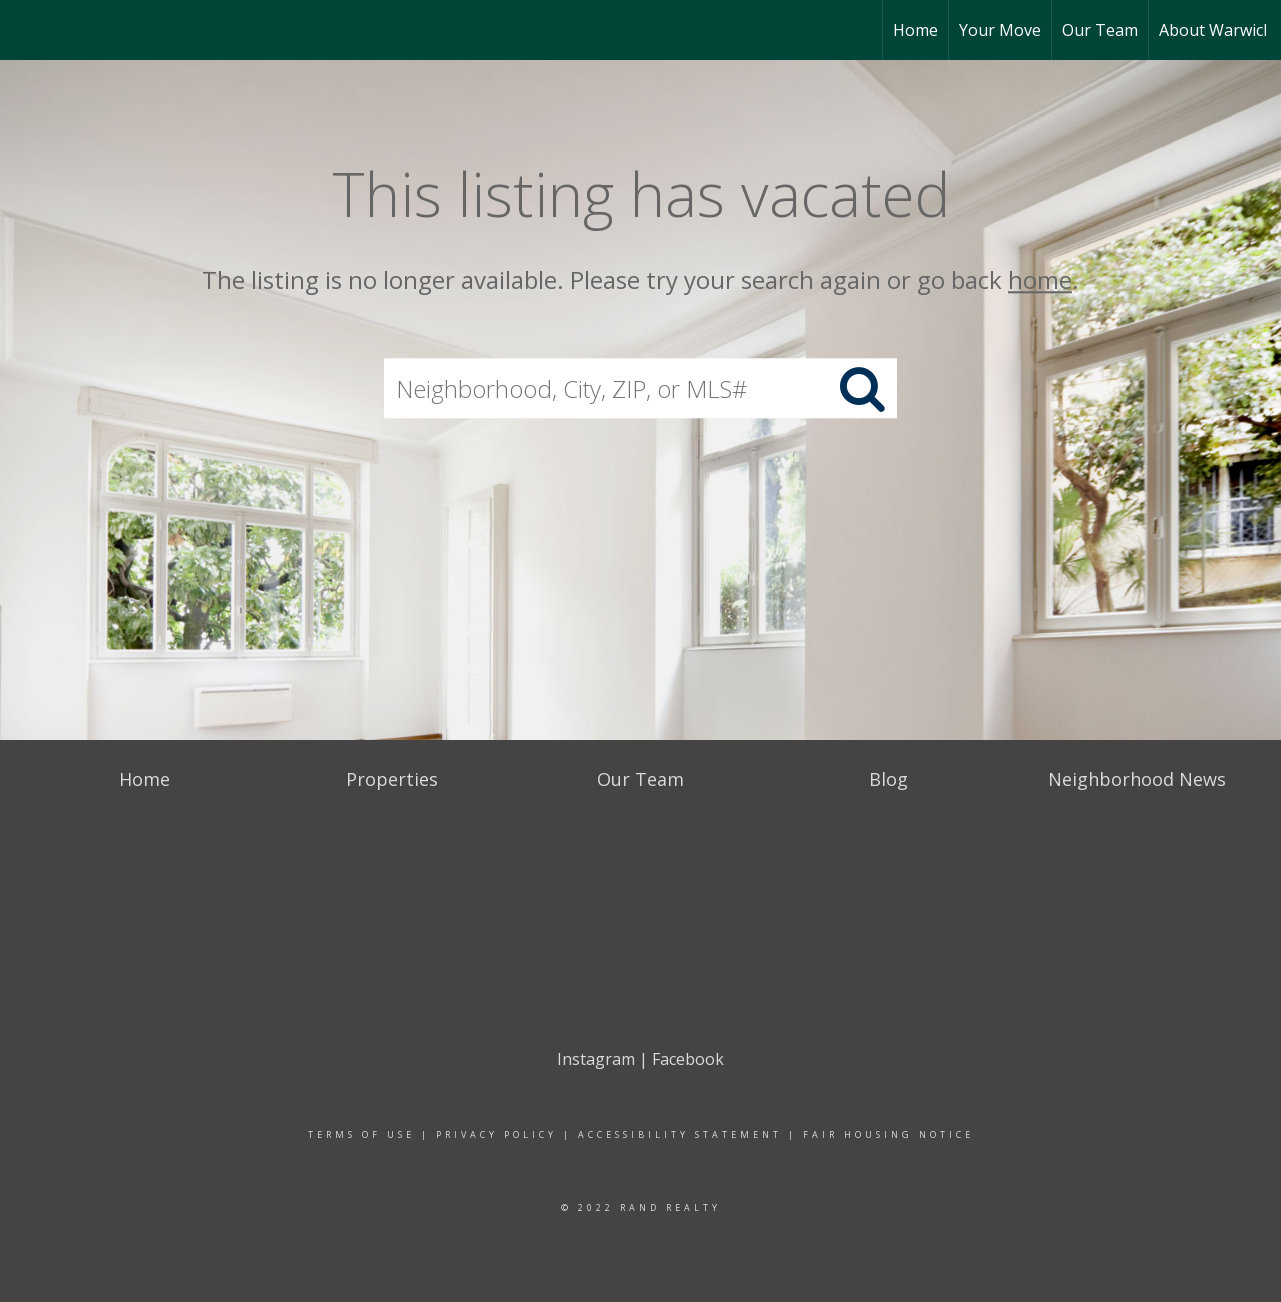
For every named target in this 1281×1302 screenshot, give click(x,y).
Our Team (1100, 30)
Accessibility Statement (680, 1134)
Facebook (688, 1059)
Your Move (1000, 30)
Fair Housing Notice (888, 1134)
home (1040, 279)
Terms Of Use (361, 1134)
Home (915, 30)
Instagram (596, 1059)
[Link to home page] (25, 30)
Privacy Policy (496, 1134)
